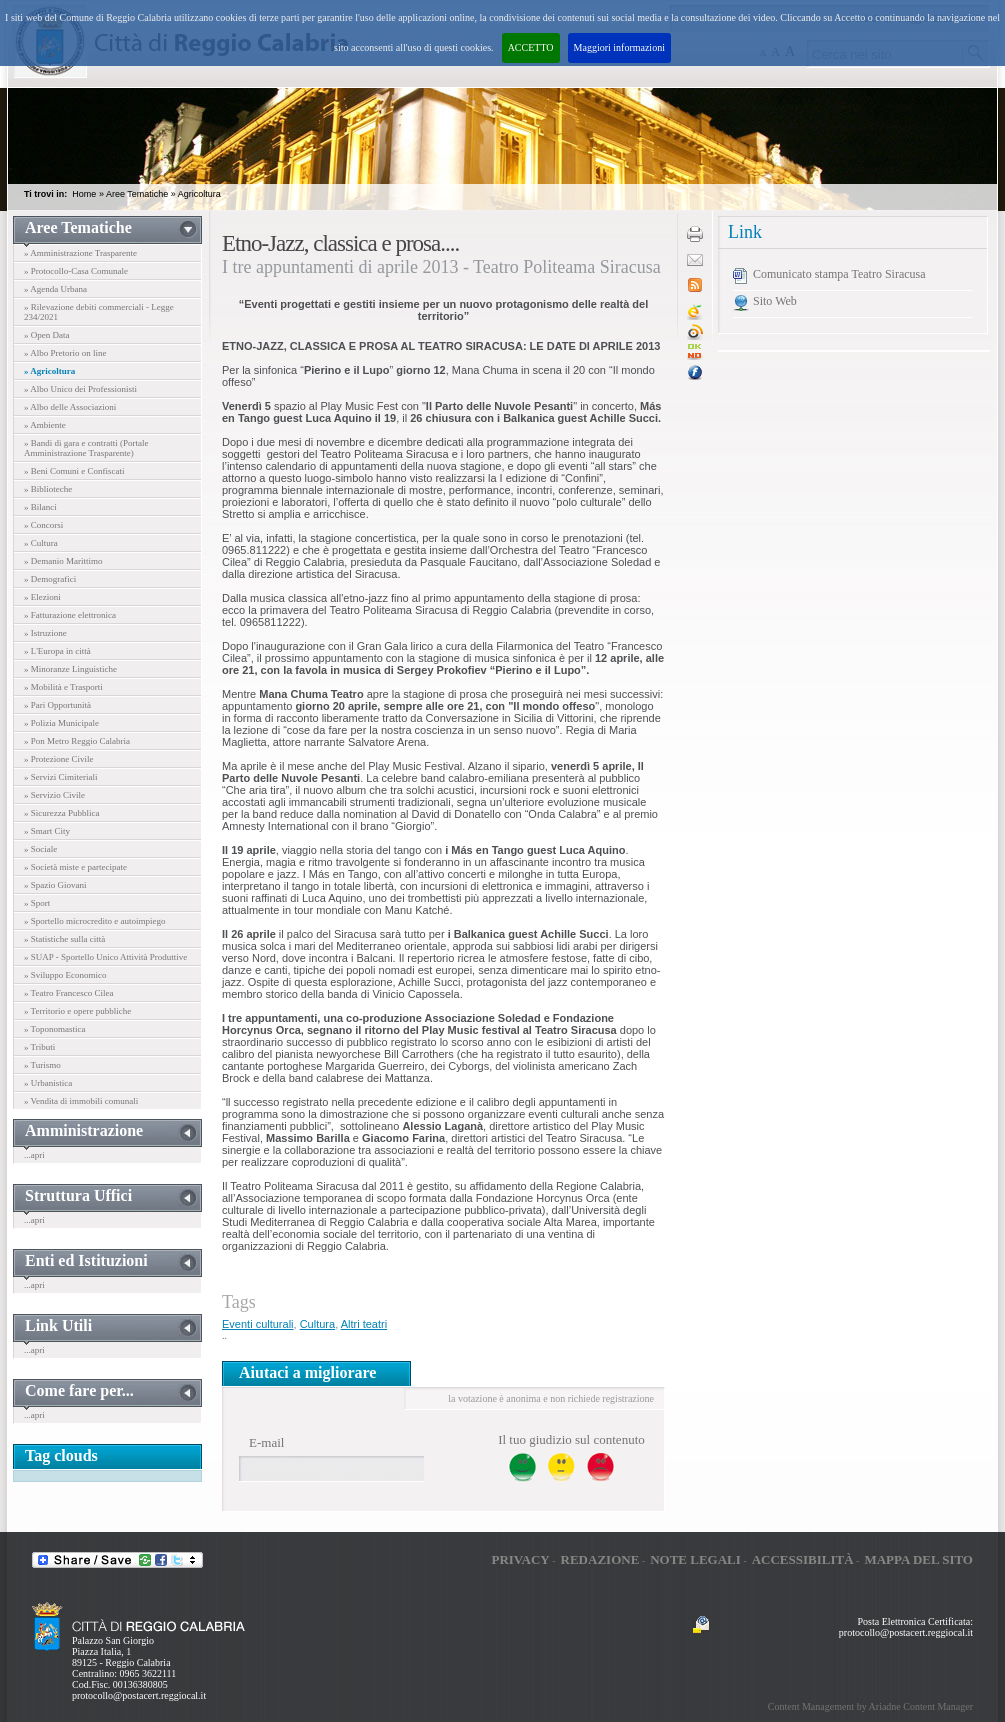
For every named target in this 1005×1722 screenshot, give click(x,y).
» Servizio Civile (54, 795)
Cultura (317, 1324)
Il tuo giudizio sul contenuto (571, 1439)
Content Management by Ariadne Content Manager (870, 1706)
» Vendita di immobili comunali (81, 1101)
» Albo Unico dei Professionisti (80, 389)
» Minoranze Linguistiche (70, 669)
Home (84, 194)
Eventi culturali (258, 1324)
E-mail (266, 1442)
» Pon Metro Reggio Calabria (77, 741)
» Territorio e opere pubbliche (77, 1011)
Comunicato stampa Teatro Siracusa (839, 274)
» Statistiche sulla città (64, 939)
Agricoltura (199, 194)
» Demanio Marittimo (63, 561)
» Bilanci (40, 507)
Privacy (520, 1559)
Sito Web (775, 301)
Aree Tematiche (137, 194)
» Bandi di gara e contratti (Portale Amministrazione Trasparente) (86, 448)
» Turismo (42, 1065)
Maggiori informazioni (619, 47)
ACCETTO (531, 47)
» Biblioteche (48, 489)
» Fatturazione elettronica (70, 615)
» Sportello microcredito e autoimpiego (94, 921)
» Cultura (41, 543)
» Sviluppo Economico (65, 975)
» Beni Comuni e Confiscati (74, 471)
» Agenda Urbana (55, 289)
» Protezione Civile (59, 759)
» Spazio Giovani (55, 885)
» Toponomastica (54, 1029)
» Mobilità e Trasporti (63, 687)
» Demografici (50, 579)
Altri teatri (364, 1324)
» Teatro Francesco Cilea (68, 993)
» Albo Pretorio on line (65, 353)
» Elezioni (42, 597)
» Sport (37, 903)
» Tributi (39, 1047)
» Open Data (46, 335)
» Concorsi (43, 525)
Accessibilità (803, 1559)
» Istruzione (45, 633)
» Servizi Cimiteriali (61, 777)
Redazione (600, 1559)
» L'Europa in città (57, 651)
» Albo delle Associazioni (70, 407)
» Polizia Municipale (61, 723)
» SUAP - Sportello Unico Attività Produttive (105, 957)
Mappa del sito (918, 1559)
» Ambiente (45, 425)
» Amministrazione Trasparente (80, 253)
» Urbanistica (48, 1083)
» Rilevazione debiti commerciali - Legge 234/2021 (99, 312)
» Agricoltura (49, 371)
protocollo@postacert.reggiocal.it (139, 1695)
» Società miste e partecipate (75, 867)
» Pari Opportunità (57, 705)
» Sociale (40, 849)
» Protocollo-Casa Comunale (76, 271)
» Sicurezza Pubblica (61, 813)
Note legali (695, 1559)
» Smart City (47, 831)
